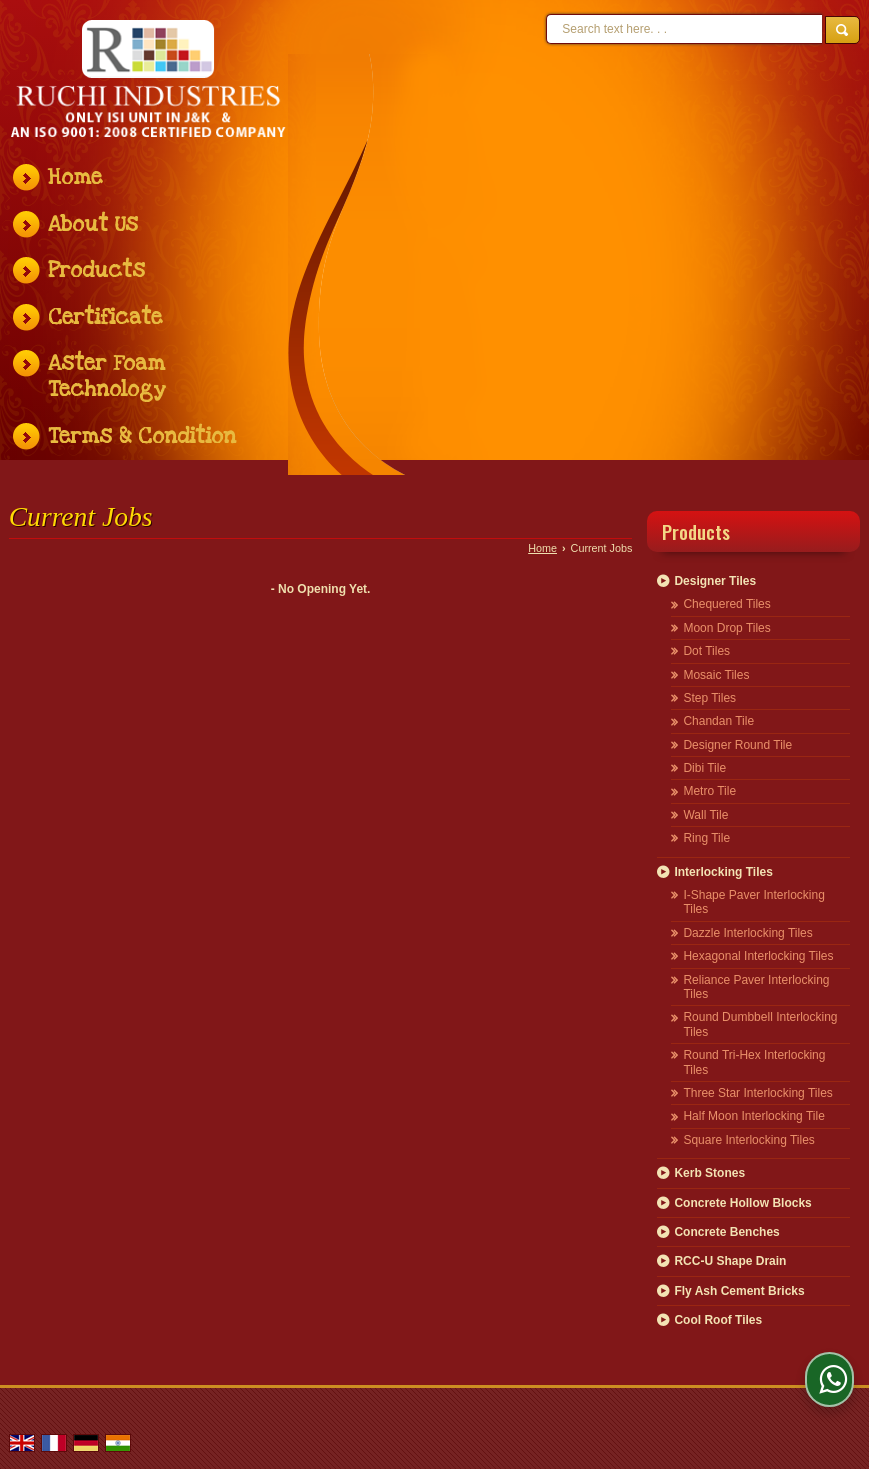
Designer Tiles (715, 581)
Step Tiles (709, 698)
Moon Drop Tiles (726, 628)
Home (75, 177)
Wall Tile (705, 815)
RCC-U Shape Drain (730, 1261)
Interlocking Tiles (723, 872)
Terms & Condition (142, 436)
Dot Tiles (706, 651)
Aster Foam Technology (107, 376)
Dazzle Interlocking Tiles (747, 933)
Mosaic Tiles (716, 675)
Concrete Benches (726, 1232)
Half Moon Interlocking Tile (753, 1116)
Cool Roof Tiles (718, 1320)
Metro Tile (709, 791)
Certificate (105, 317)
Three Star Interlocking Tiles (757, 1093)
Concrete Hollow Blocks (742, 1203)
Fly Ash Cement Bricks (739, 1291)
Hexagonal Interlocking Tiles (758, 956)
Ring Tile (706, 838)
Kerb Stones (709, 1173)
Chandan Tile (718, 721)
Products (96, 270)
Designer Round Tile (737, 745)
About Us (93, 224)
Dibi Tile (704, 768)
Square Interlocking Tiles (748, 1140)
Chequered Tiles (726, 604)
